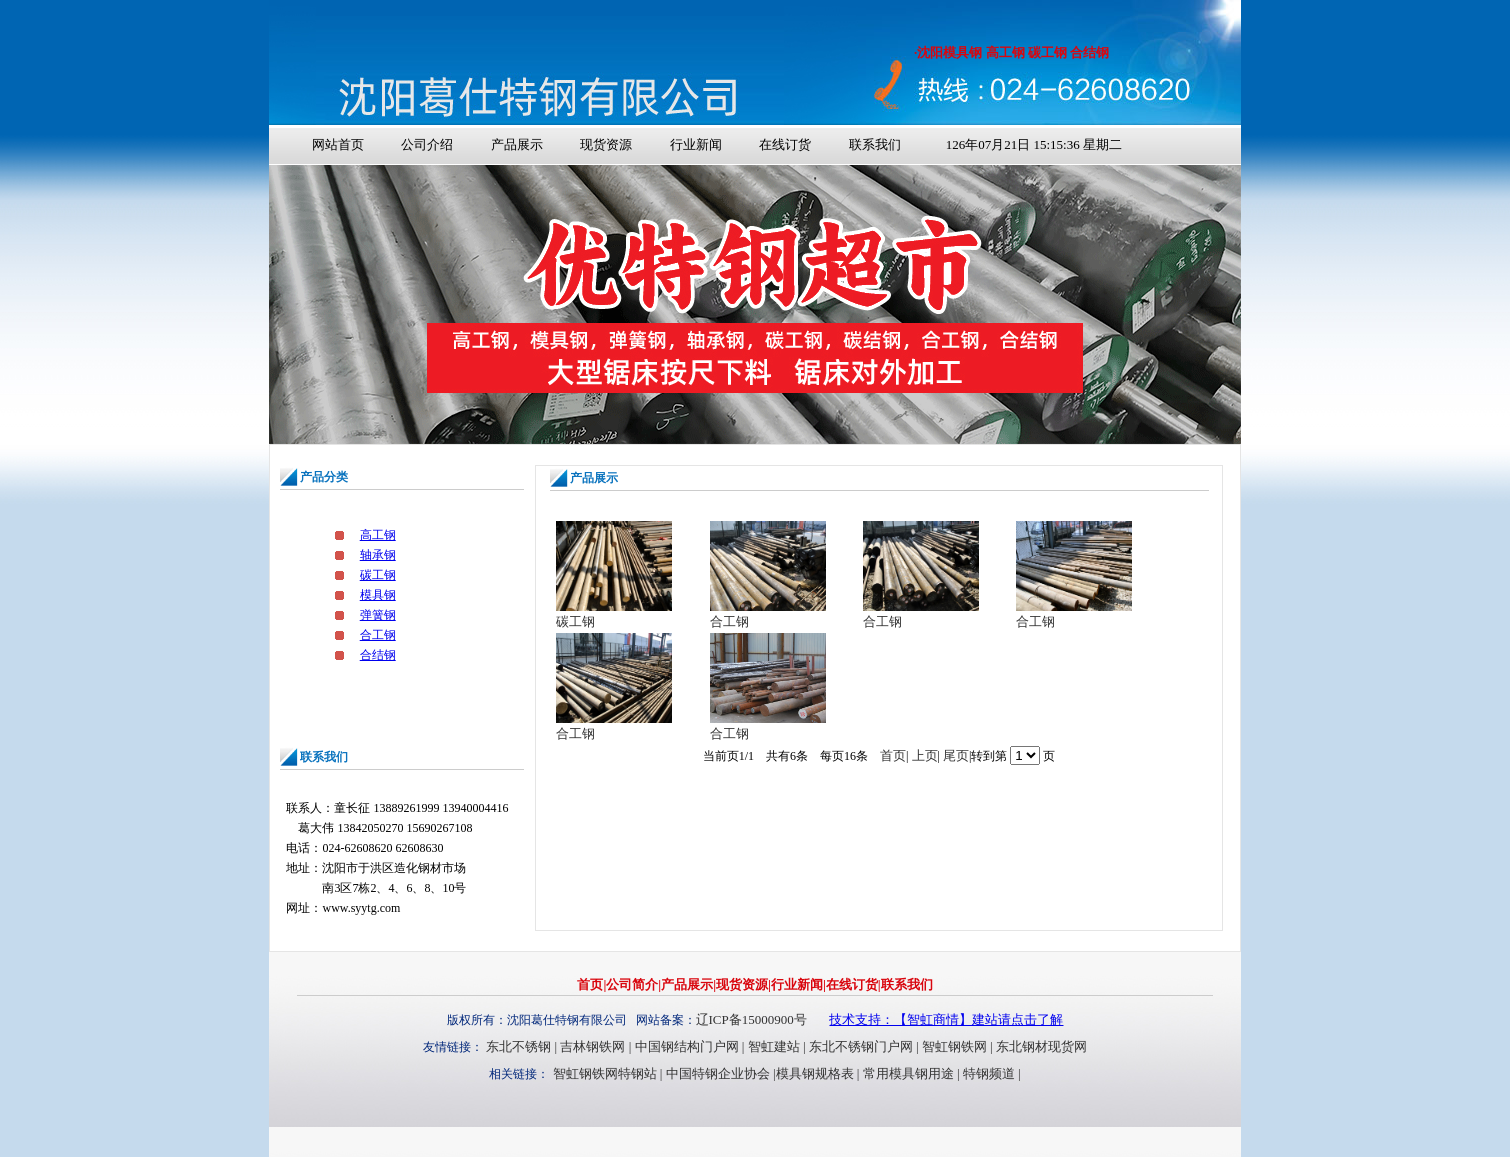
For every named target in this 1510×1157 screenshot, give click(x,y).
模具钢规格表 (815, 1073)
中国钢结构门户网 (687, 1046)
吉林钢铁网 (592, 1046)
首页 (893, 755)
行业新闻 (696, 144)
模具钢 (378, 595)
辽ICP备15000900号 (751, 1019)
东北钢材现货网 (1041, 1046)
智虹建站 (774, 1046)
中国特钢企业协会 (718, 1073)
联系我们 (875, 144)
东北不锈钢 (518, 1046)
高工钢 (378, 535)
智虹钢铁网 (954, 1046)
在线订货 (785, 144)
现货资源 (606, 144)
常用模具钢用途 (908, 1073)
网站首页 (338, 144)
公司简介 (632, 984)
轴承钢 (378, 555)
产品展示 (517, 144)
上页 (925, 755)
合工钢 (378, 635)
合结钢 (378, 655)
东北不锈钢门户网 (861, 1046)
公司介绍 (427, 144)
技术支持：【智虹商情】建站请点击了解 (946, 1019)
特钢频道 (989, 1073)
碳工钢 (378, 575)
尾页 (956, 755)
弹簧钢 (378, 615)
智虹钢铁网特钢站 (605, 1073)
